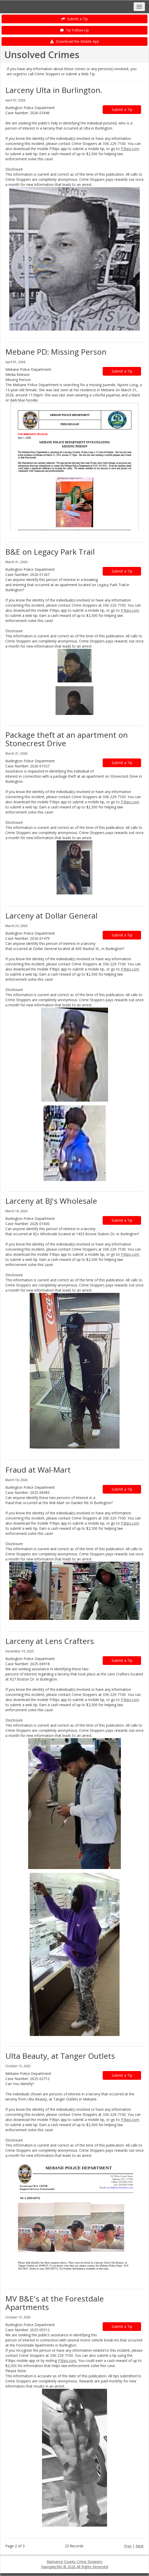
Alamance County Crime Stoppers (74, 2561)
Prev (128, 2545)
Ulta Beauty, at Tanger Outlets (60, 2056)
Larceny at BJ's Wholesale (51, 1201)
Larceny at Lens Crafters (49, 1641)
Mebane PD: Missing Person (56, 351)
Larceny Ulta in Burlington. (53, 90)
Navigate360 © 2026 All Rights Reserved (74, 2566)
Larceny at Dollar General (51, 915)
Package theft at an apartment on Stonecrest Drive (66, 739)
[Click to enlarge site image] (74, 259)
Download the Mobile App (74, 41)
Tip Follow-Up (74, 30)
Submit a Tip (74, 18)
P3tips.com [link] (130, 148)
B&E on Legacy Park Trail (50, 551)
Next (140, 2545)
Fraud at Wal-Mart (38, 1469)
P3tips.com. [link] (67, 2360)
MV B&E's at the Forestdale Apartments (54, 2302)
